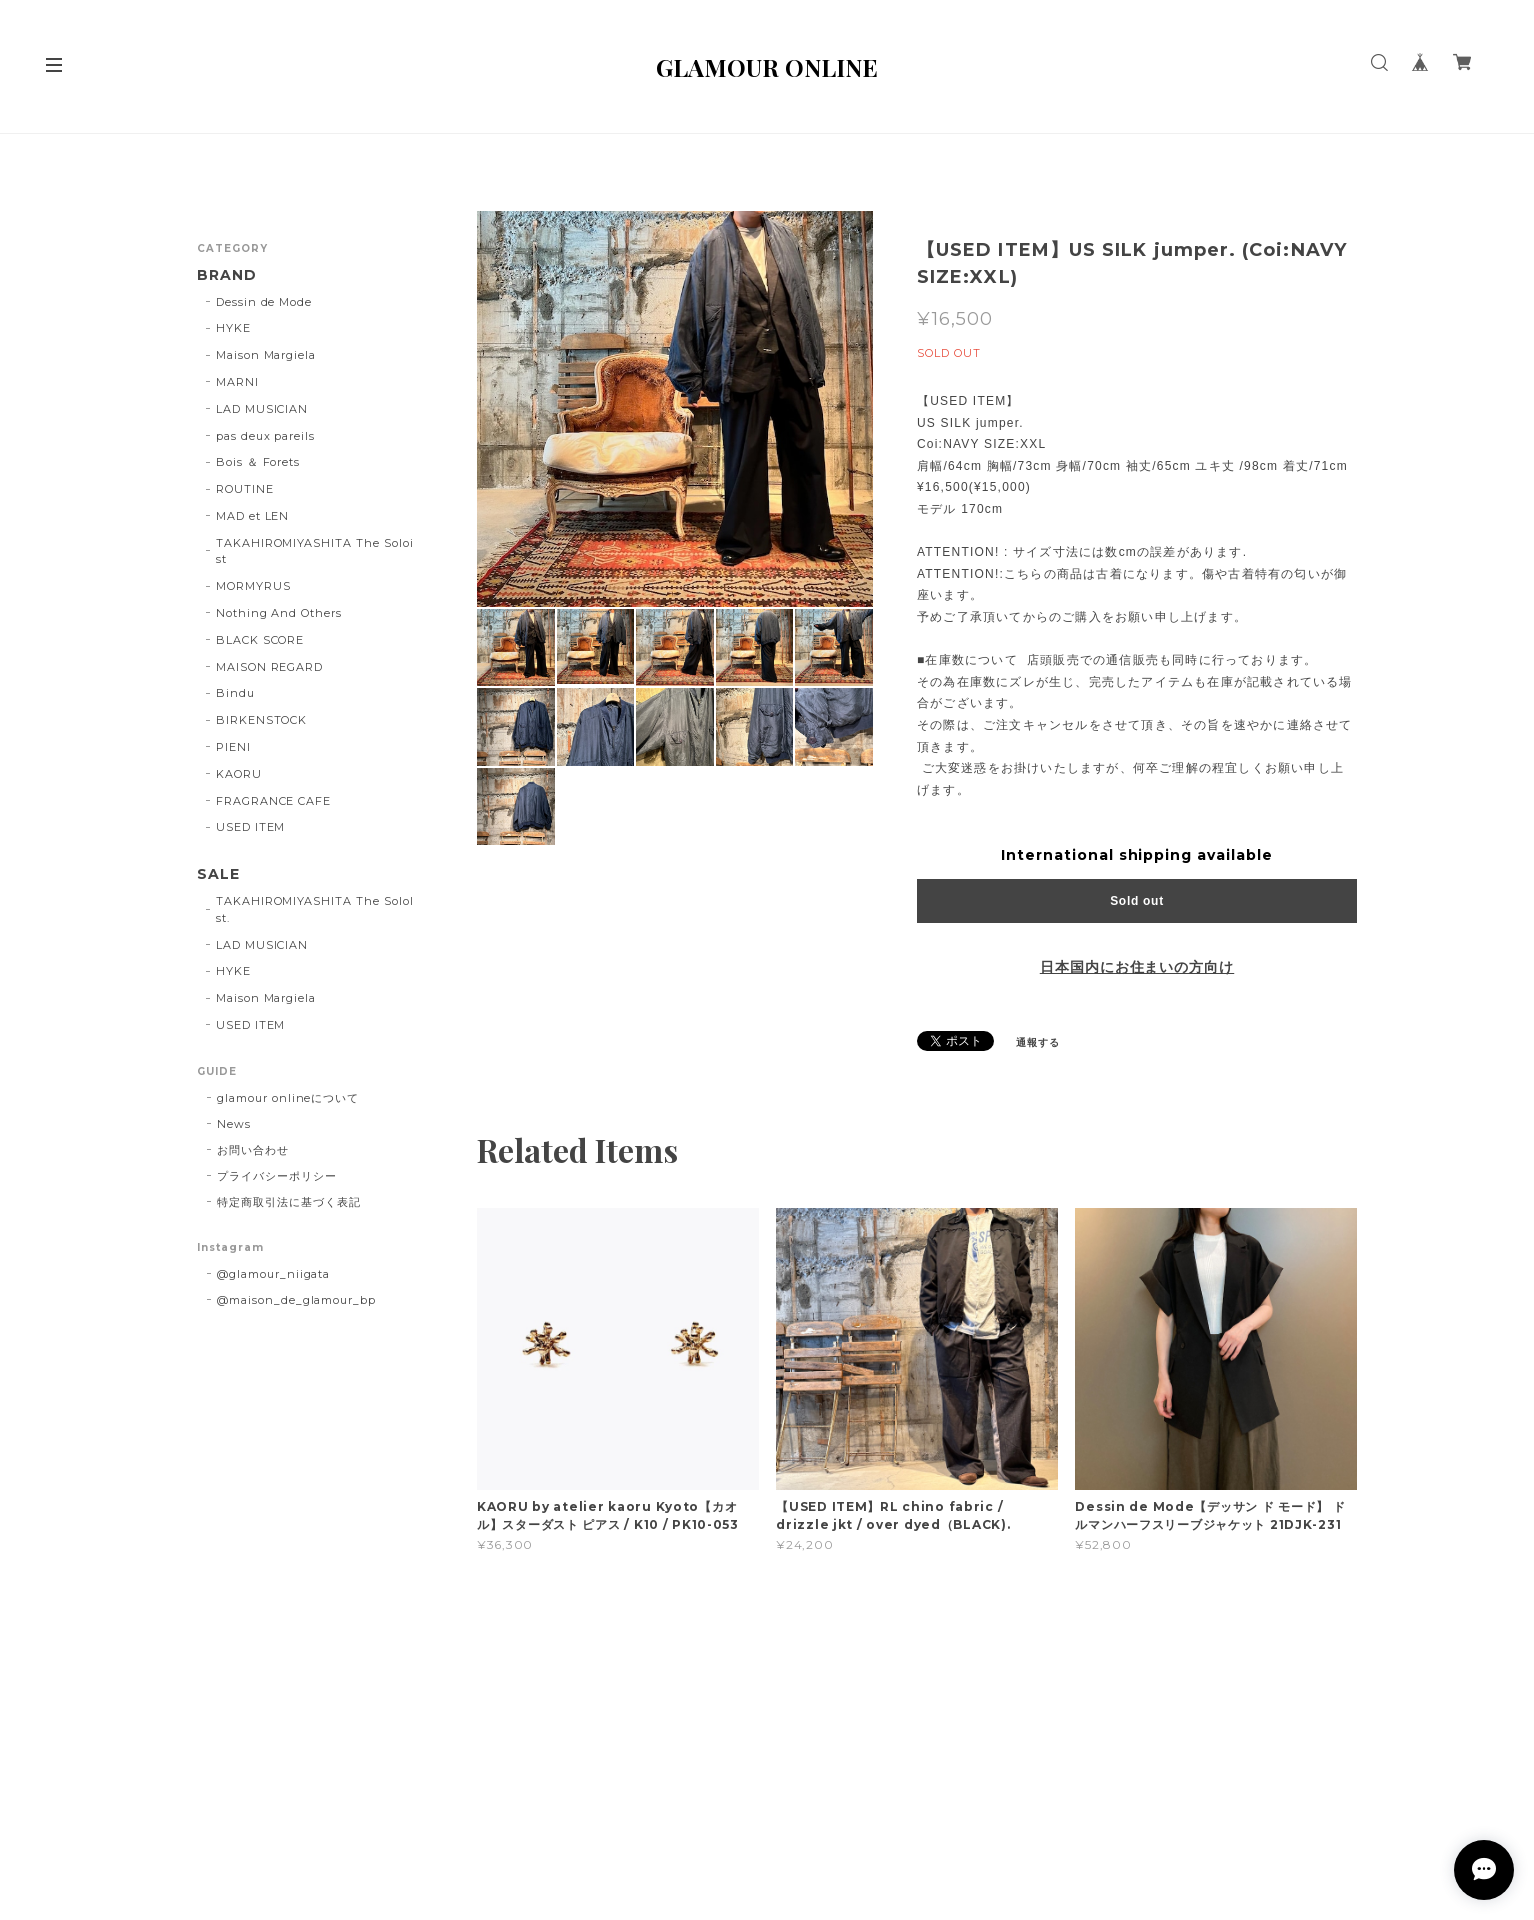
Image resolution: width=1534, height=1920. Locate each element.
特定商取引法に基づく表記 (289, 1202)
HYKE (233, 328)
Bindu (235, 693)
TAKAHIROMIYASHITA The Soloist (315, 551)
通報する (1038, 1042)
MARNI (237, 382)
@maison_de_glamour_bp (296, 1300)
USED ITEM (251, 827)
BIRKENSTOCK (262, 720)
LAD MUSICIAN (262, 409)
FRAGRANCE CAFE (273, 801)
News (234, 1124)
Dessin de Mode (264, 302)
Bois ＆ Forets (258, 462)
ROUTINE (245, 489)
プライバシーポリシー (277, 1176)
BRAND (227, 275)
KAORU (239, 774)
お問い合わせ (253, 1150)
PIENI (233, 747)
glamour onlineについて (288, 1098)
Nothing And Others (279, 613)
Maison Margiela (266, 355)
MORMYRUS (253, 586)
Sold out (1137, 901)
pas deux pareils (265, 436)
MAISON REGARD (269, 667)
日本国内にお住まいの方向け (1137, 967)
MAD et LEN (253, 516)
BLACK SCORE (260, 640)
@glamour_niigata (273, 1274)
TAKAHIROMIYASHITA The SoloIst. (315, 909)
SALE (218, 874)
